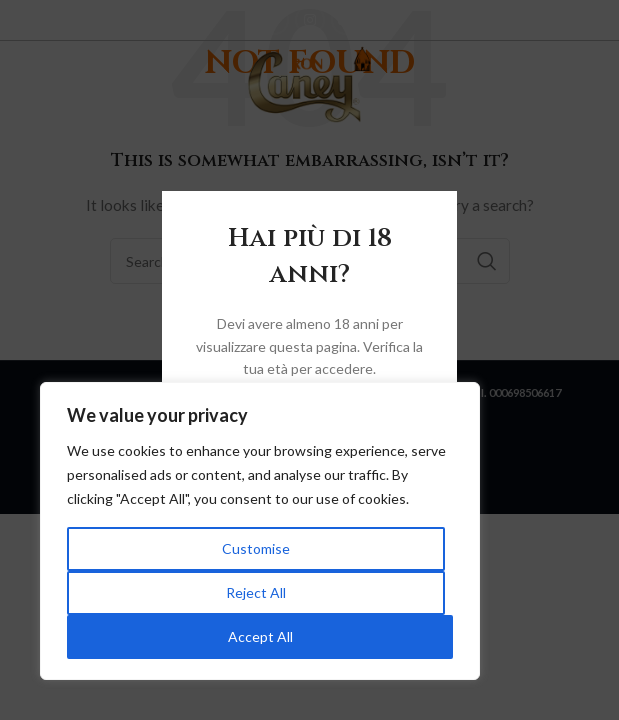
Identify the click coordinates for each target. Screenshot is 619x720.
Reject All (256, 592)
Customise (256, 548)
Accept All (260, 636)
